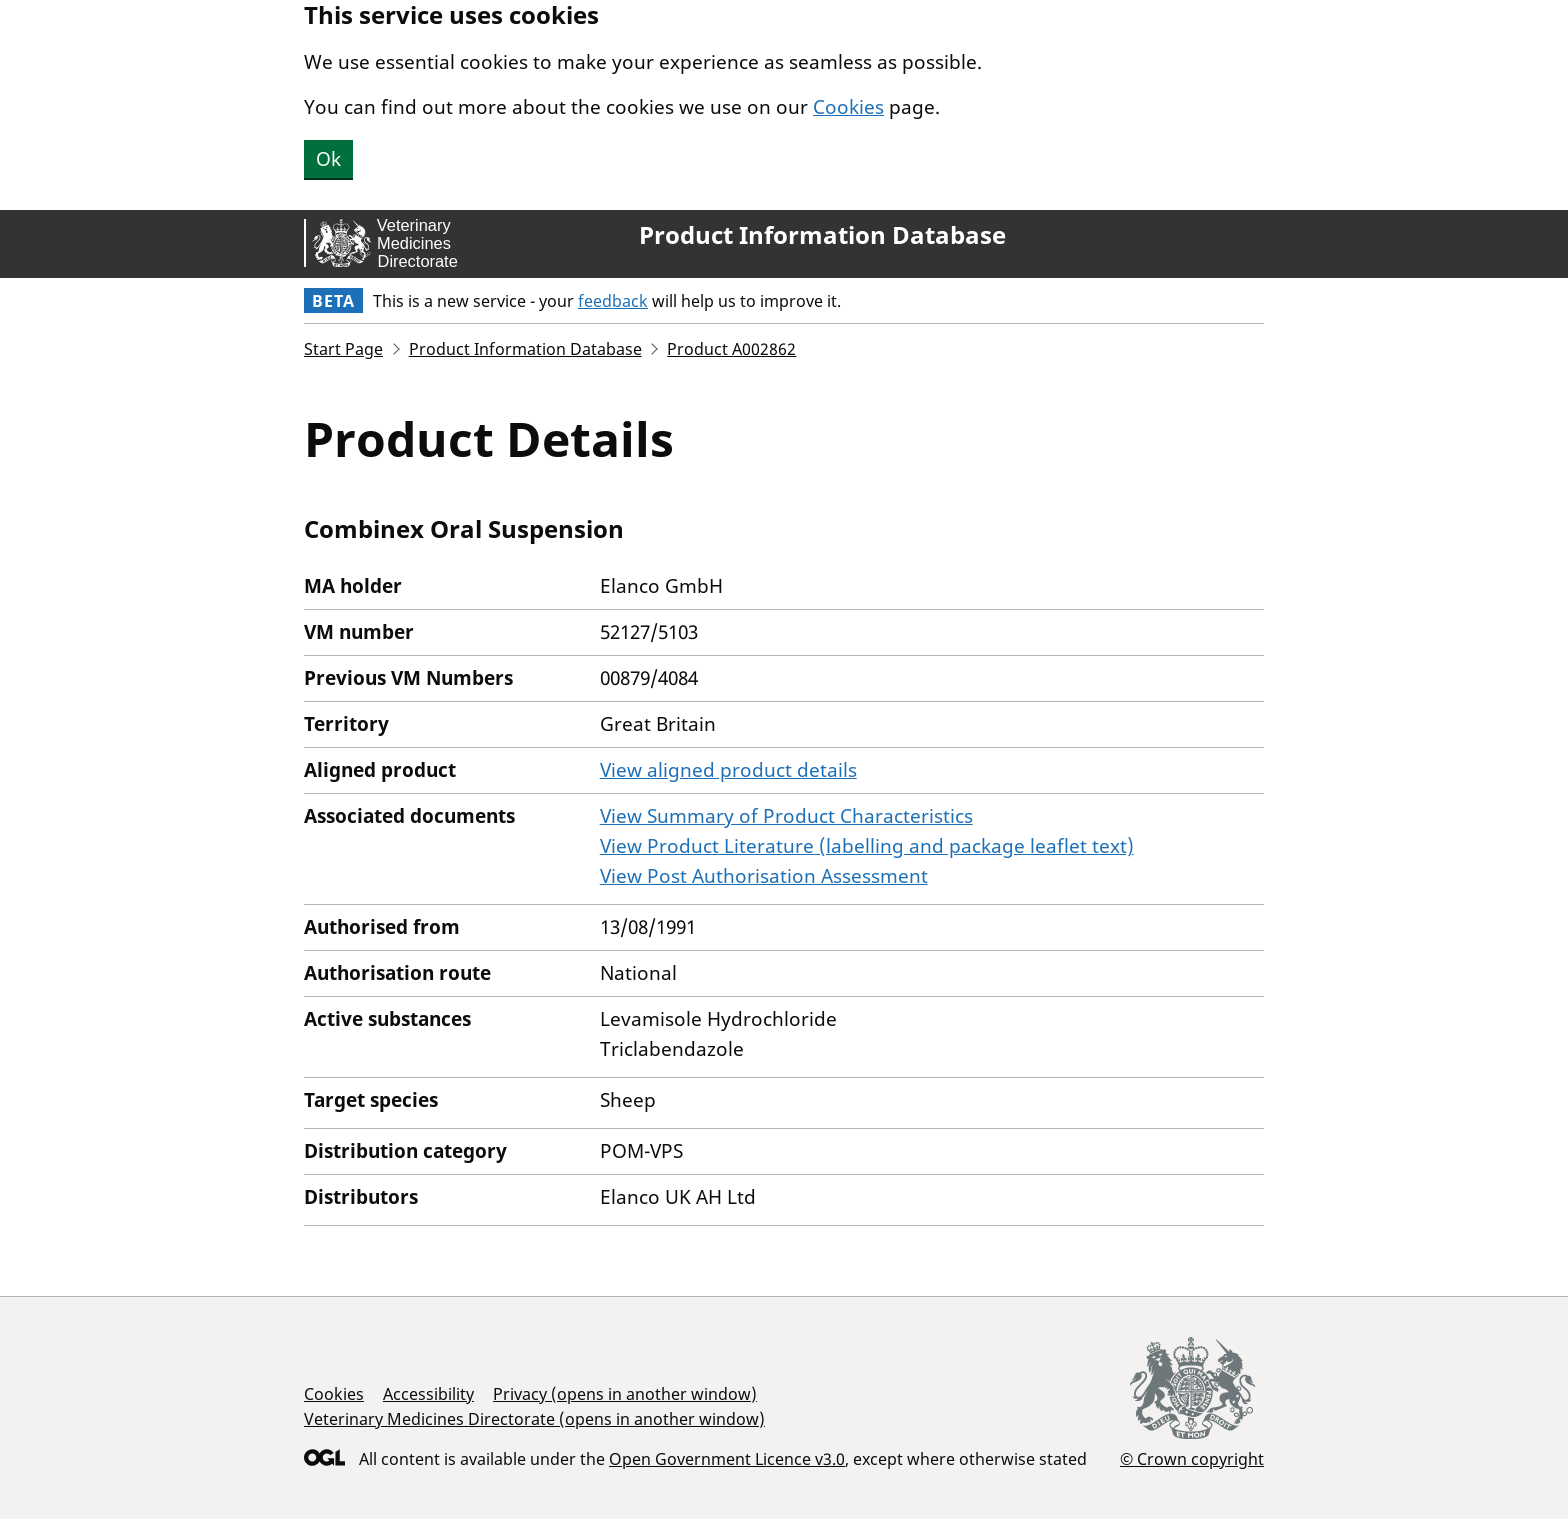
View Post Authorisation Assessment (764, 876)
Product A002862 (731, 349)
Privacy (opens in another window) (625, 1394)
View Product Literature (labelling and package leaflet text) (867, 846)
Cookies (848, 107)
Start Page (343, 349)
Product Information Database (822, 235)
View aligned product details (728, 770)
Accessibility (428, 1394)
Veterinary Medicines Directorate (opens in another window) (534, 1419)
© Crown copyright (1192, 1458)
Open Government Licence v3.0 (727, 1459)
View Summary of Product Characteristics (786, 816)
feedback (613, 301)
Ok (328, 159)
